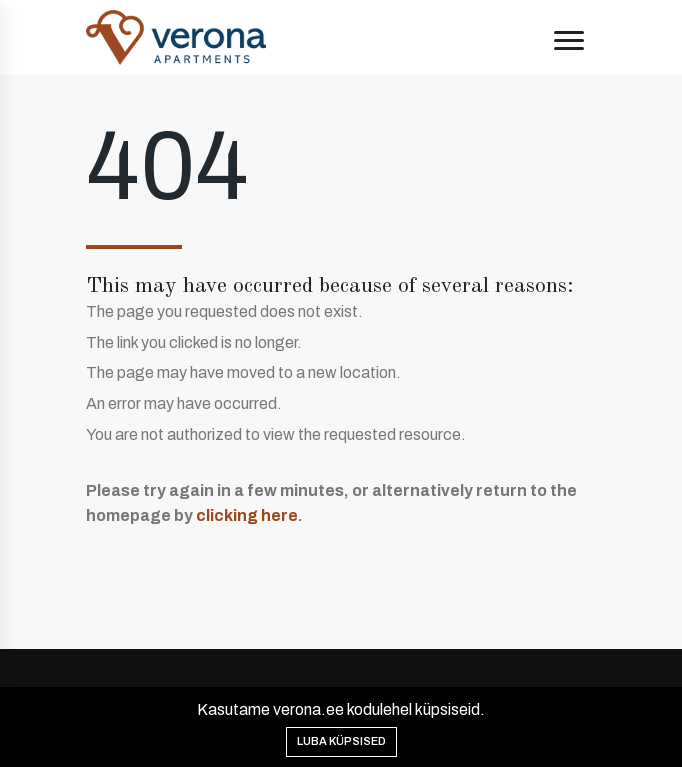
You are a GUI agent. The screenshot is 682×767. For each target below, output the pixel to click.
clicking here (247, 515)
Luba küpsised (341, 741)
